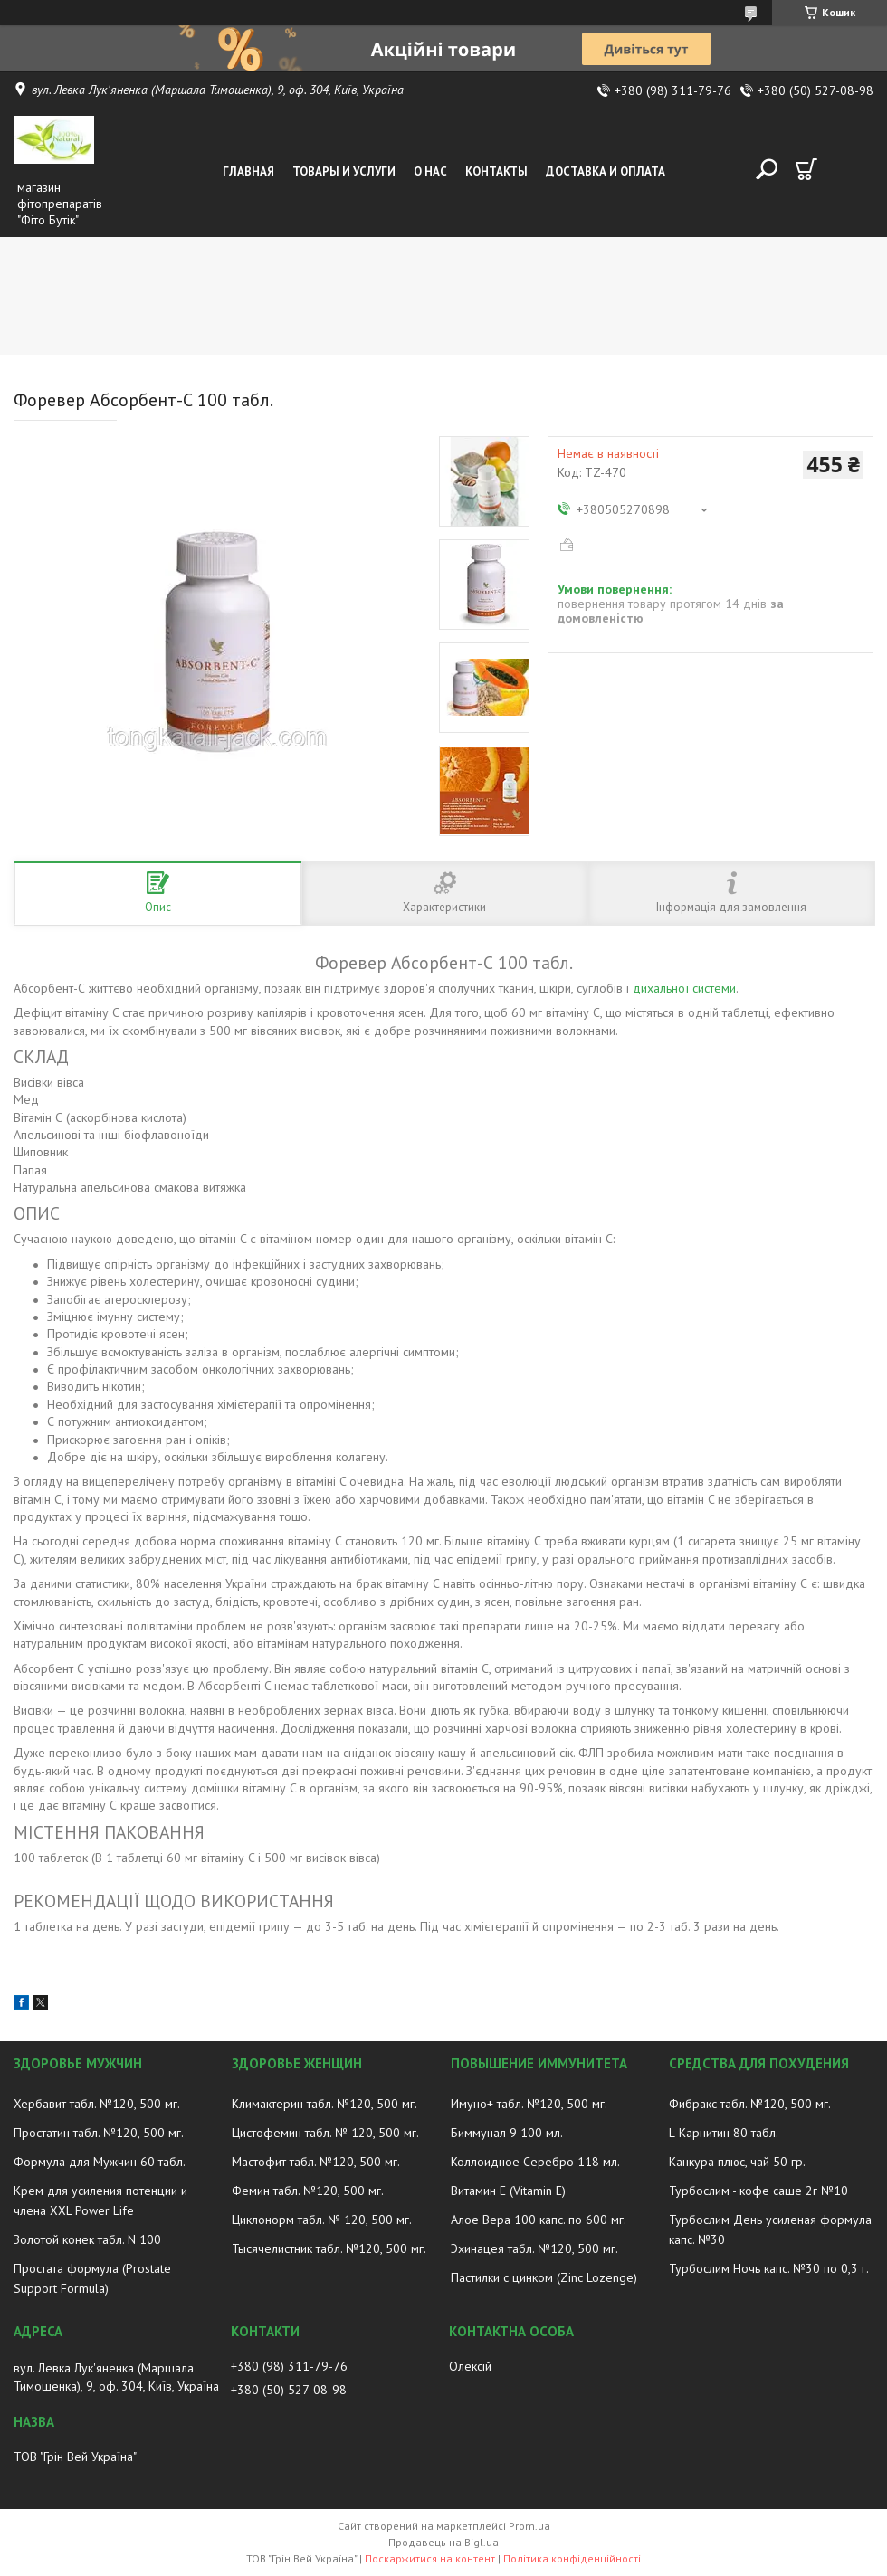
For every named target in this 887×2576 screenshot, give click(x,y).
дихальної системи (684, 988)
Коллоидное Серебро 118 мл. (535, 2161)
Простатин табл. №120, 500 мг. (99, 2132)
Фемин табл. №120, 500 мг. (308, 2190)
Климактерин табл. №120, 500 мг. (324, 2104)
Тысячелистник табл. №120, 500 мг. (329, 2248)
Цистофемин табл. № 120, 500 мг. (325, 2132)
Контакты (496, 171)
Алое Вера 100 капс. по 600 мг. (538, 2219)
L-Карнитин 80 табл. (723, 2132)
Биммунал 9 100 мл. (507, 2132)
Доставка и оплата (605, 171)
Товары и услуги (344, 171)
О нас (430, 171)
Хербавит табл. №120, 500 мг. (97, 2104)
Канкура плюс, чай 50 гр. (737, 2161)
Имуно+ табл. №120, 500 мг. (529, 2104)
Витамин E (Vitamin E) (508, 2190)
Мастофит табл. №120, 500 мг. (316, 2161)
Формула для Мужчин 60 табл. (100, 2161)
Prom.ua (529, 2526)
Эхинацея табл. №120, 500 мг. (534, 2248)
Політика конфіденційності (572, 2558)
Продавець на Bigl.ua (443, 2542)
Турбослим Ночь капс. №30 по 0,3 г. (769, 2268)
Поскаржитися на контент (430, 2558)
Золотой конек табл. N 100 (87, 2239)
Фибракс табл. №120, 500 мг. (750, 2104)
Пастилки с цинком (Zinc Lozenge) (544, 2277)
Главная (248, 171)
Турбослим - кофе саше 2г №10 (758, 2190)
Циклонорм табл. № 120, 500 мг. (322, 2219)
